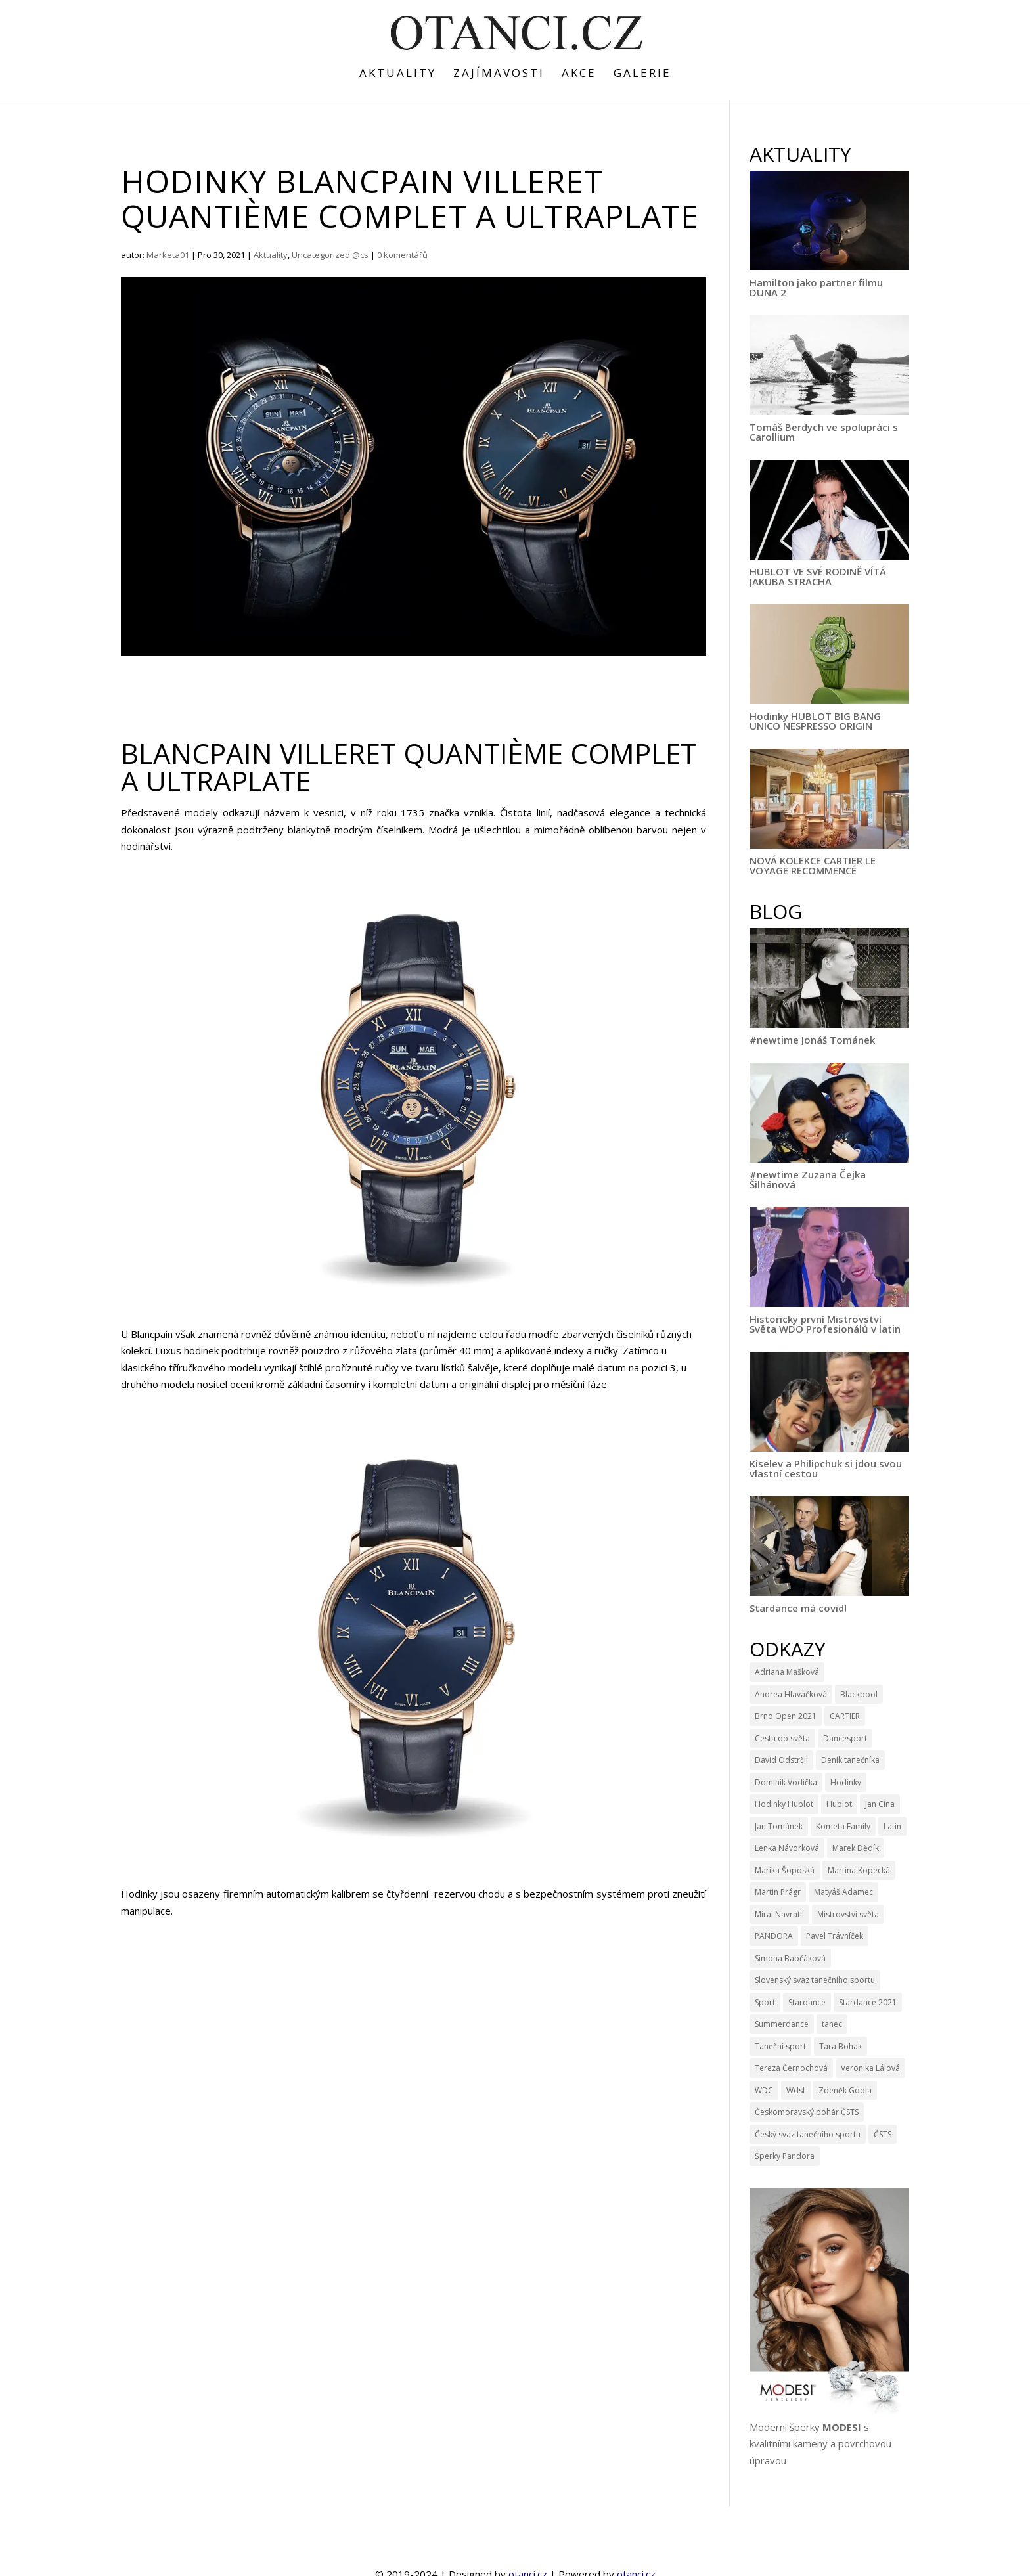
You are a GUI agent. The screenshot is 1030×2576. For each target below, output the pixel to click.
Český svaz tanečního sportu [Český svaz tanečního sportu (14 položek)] (808, 2134)
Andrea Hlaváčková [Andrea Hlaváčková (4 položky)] (791, 1694)
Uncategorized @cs (330, 255)
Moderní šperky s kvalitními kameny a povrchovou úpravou (820, 2443)
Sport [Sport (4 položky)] (765, 2002)
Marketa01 (167, 255)
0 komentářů (402, 255)
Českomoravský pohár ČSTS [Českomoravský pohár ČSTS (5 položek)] (807, 2112)
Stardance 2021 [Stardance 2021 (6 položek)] (868, 2002)
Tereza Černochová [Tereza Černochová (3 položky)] (791, 2068)
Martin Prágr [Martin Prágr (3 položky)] (778, 1892)
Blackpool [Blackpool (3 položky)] (859, 1694)
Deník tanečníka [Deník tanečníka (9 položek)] (850, 1759)
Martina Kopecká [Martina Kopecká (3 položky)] (859, 1870)
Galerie (642, 74)
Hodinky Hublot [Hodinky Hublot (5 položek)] (784, 1804)
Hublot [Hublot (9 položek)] (839, 1804)
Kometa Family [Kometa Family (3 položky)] (843, 1826)
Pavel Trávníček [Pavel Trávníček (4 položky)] (834, 1936)
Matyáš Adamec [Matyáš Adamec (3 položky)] (843, 1892)
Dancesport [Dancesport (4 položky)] (845, 1738)
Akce (579, 74)
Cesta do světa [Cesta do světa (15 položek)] (782, 1738)
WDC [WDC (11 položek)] (764, 2090)
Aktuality (397, 74)
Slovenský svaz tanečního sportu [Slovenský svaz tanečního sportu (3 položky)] (815, 1980)
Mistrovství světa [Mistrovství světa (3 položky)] (848, 1914)
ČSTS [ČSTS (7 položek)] (882, 2134)
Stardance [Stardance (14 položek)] (807, 2002)
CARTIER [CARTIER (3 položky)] (845, 1715)
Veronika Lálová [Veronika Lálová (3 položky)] (870, 2068)
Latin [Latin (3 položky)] (892, 1826)
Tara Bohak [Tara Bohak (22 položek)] (840, 2046)
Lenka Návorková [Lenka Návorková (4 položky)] (787, 1848)
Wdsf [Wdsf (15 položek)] (795, 2090)
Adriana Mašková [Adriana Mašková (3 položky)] (787, 1671)
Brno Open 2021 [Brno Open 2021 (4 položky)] (786, 1715)
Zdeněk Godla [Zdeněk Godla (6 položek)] (845, 2090)
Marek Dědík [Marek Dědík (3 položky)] (855, 1848)
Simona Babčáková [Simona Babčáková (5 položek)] (790, 1958)
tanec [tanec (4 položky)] (832, 2024)
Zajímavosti (499, 74)
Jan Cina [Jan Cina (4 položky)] (880, 1804)
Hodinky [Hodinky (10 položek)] (845, 1782)
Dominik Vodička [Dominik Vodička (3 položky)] (786, 1782)
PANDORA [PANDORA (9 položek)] (774, 1936)
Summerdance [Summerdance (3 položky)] (782, 2024)
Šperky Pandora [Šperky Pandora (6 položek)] (785, 2156)
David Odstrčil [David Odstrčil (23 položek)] (781, 1759)
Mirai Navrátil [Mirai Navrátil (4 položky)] (779, 1914)
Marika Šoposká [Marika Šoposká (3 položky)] (785, 1870)
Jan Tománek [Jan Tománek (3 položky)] (779, 1826)
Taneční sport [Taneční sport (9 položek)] (780, 2046)
